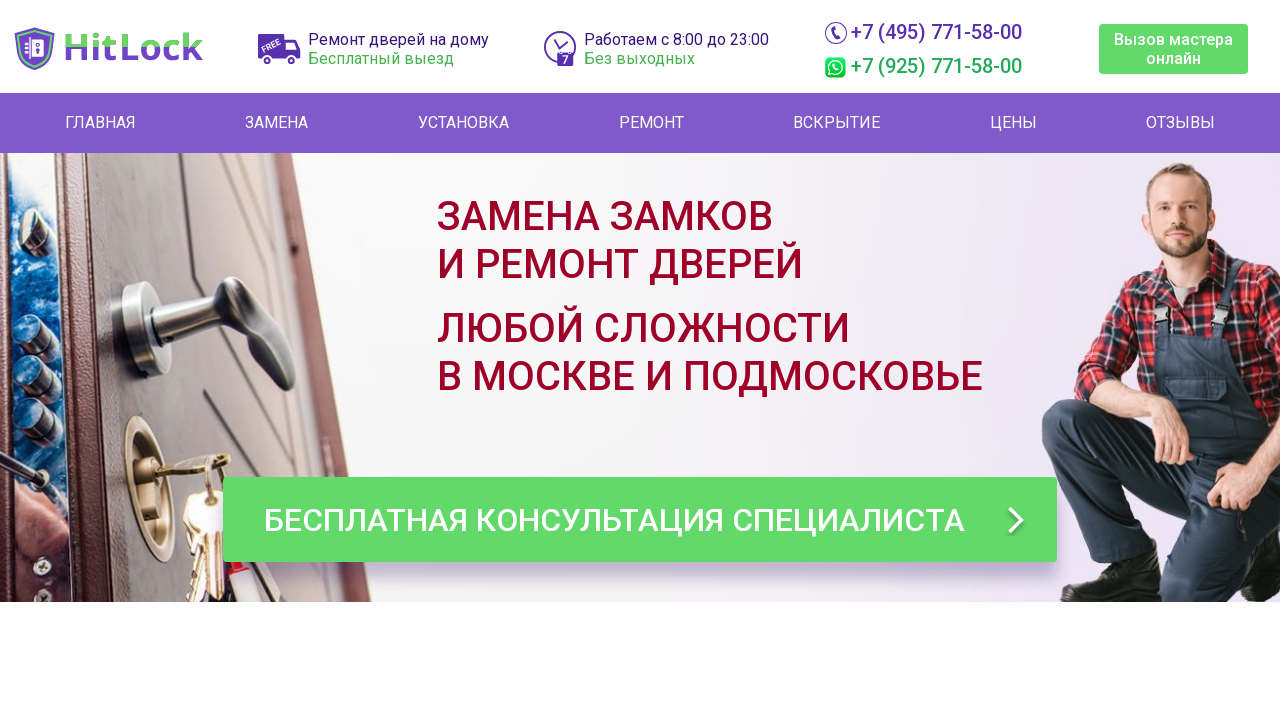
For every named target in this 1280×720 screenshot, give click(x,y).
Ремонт (651, 122)
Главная (100, 122)
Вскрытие (836, 122)
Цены (1013, 122)
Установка (463, 122)
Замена (276, 122)
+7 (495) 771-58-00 (936, 32)
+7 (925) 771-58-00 (936, 66)
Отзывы (1180, 122)
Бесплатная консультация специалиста (614, 520)
